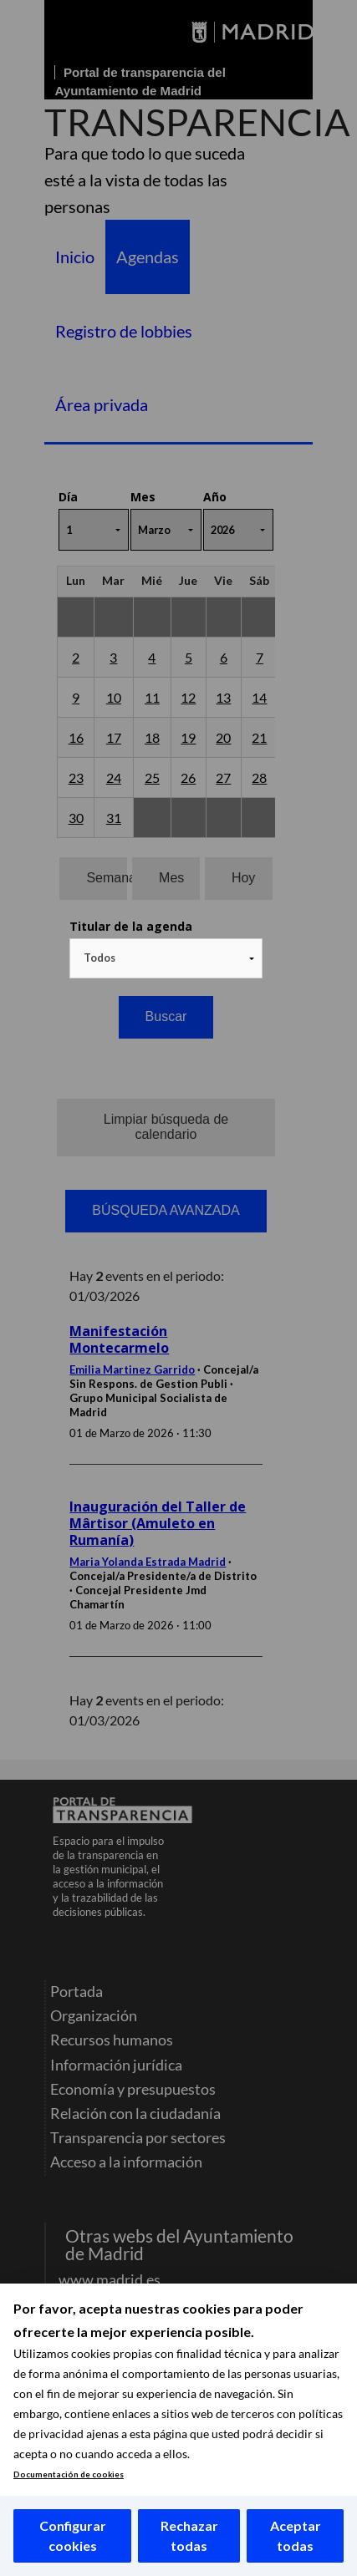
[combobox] (165, 958)
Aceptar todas (295, 2535)
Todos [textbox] (99, 957)
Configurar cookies (72, 2535)
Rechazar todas (189, 2535)
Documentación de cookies (68, 2474)
